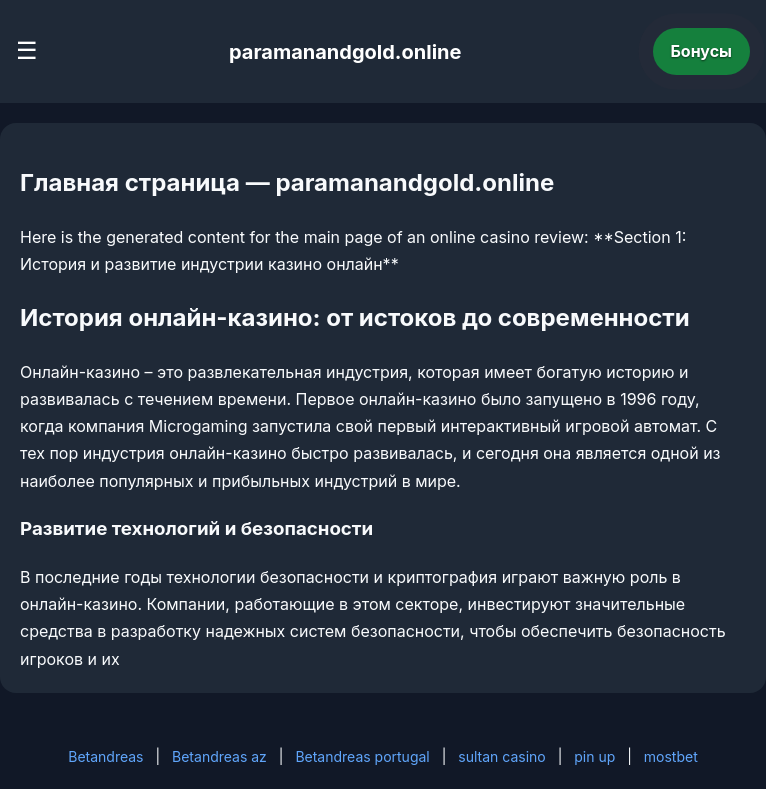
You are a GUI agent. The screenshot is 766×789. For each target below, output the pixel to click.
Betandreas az (219, 756)
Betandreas (105, 756)
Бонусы (702, 51)
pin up (594, 756)
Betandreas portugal (362, 756)
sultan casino (501, 756)
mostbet (671, 756)
